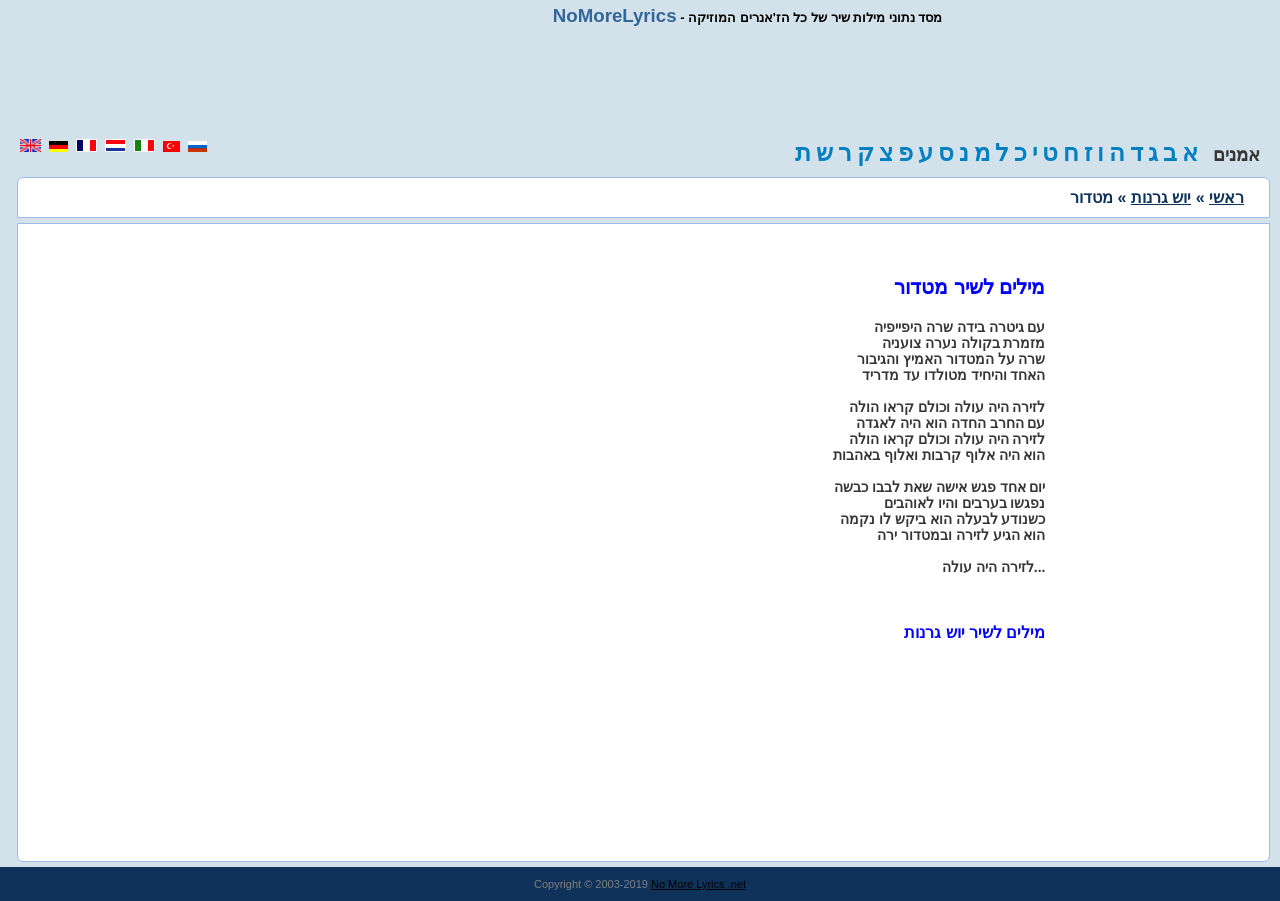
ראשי (1226, 197)
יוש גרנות (1161, 197)
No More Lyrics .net (698, 884)
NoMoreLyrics (615, 15)
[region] (640, 82)
